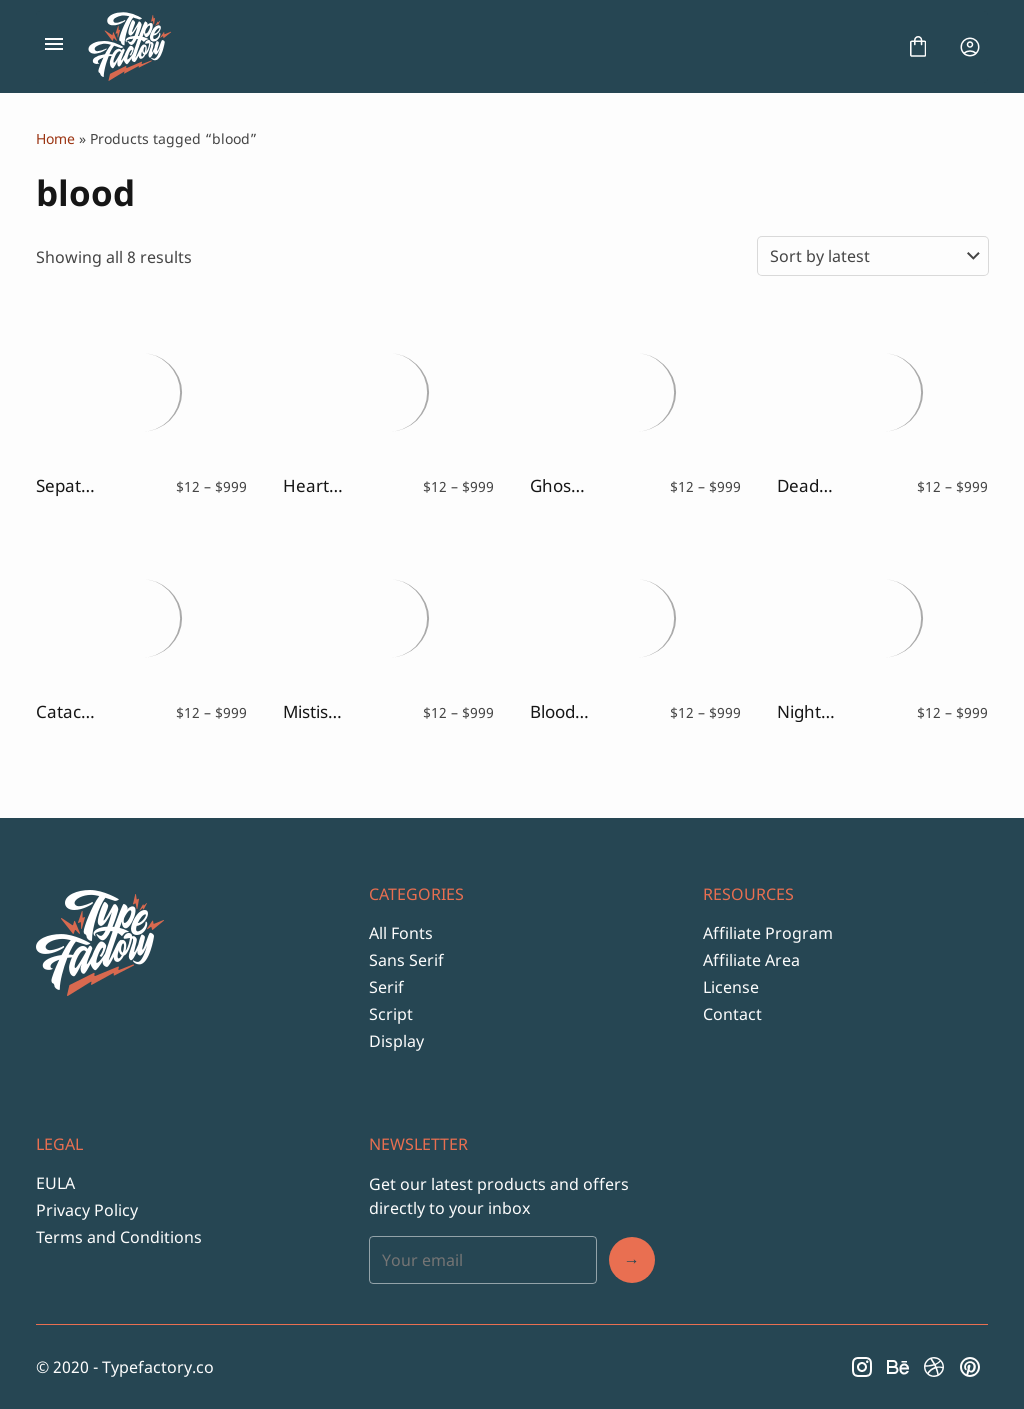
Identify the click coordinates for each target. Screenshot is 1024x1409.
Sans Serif (406, 960)
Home (55, 138)
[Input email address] (482, 1260)
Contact (732, 1014)
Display (396, 1041)
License (731, 987)
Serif (386, 987)
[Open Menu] (54, 47)
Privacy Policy (87, 1210)
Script (391, 1014)
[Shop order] (873, 256)
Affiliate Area (751, 960)
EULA (55, 1183)
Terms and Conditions (119, 1237)
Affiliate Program (768, 933)
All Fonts (401, 933)
